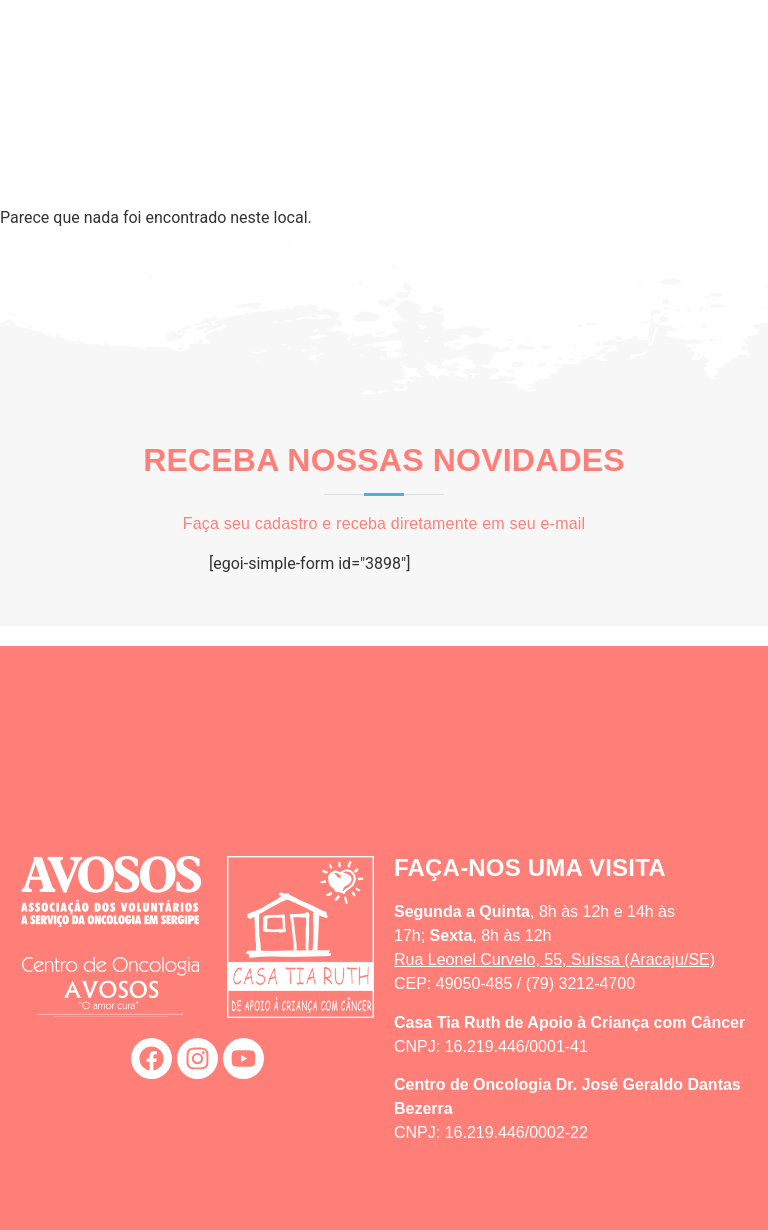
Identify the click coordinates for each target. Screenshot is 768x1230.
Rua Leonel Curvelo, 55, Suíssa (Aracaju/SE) (554, 959)
